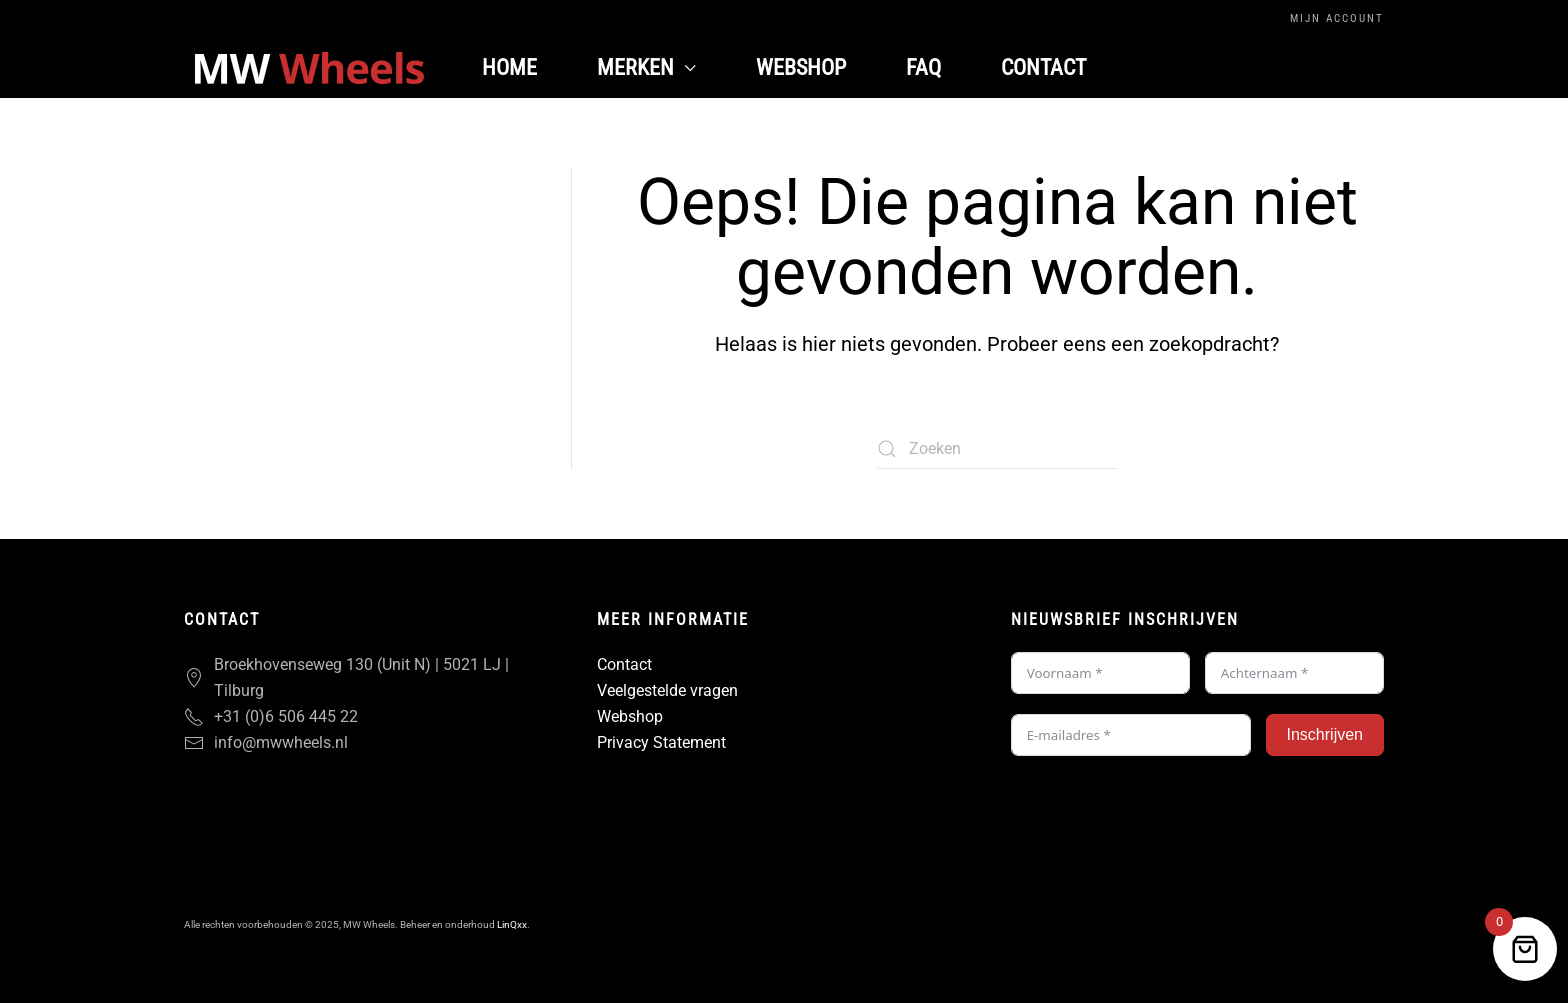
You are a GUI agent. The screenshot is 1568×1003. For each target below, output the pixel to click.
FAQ (923, 67)
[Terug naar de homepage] (309, 68)
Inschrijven (1325, 734)
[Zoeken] (997, 449)
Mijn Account (1337, 18)
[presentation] (1163, 815)
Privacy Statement (661, 742)
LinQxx (512, 924)
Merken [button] (646, 67)
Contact (1043, 67)
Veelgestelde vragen (667, 690)
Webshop (801, 67)
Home (509, 67)
